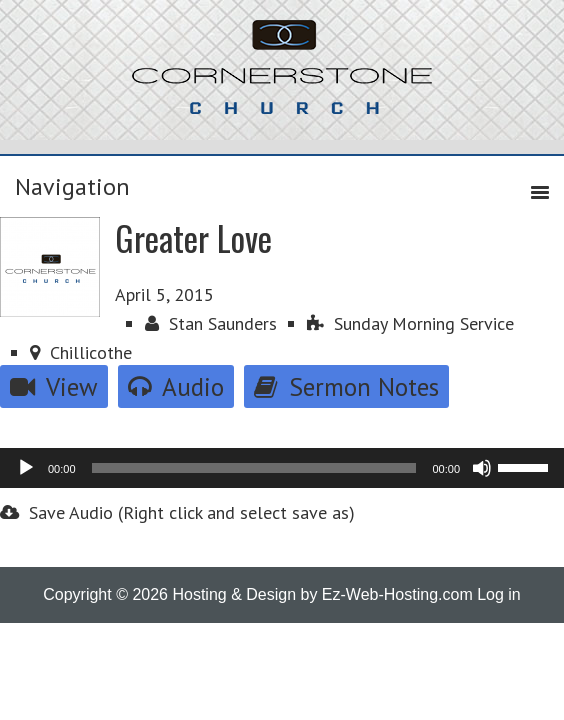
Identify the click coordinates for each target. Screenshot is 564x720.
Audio (176, 386)
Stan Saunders (211, 323)
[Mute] (482, 468)
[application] (282, 468)
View (54, 386)
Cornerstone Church (282, 77)
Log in (499, 594)
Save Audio (56, 512)
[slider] (254, 468)
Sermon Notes (346, 386)
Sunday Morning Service (410, 323)
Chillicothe (81, 352)
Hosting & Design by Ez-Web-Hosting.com (322, 594)
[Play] (26, 468)
